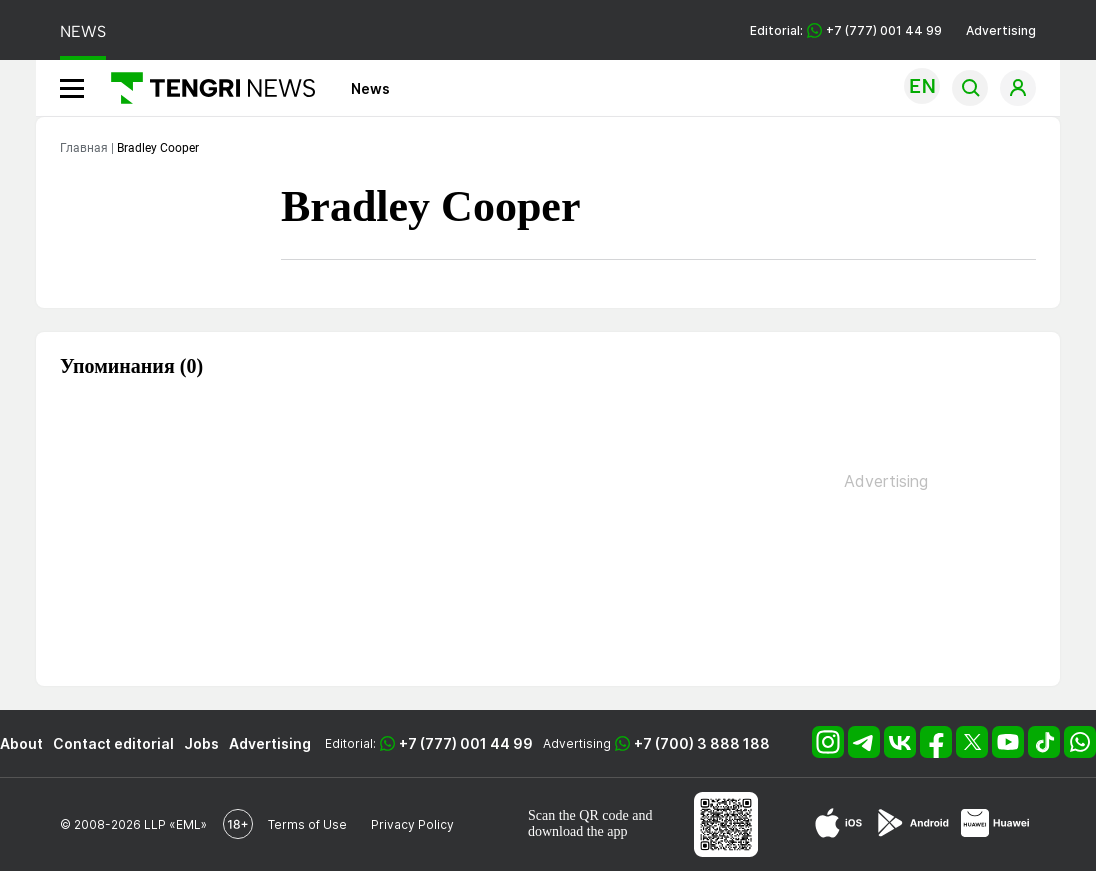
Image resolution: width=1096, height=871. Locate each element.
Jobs (201, 743)
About (21, 743)
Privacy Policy (412, 824)
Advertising (1001, 30)
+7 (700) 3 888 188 (702, 743)
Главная (84, 148)
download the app (578, 831)
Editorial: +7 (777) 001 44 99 (846, 30)
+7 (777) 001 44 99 (466, 743)
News (370, 88)
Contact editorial (113, 743)
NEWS (83, 31)
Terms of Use (307, 824)
